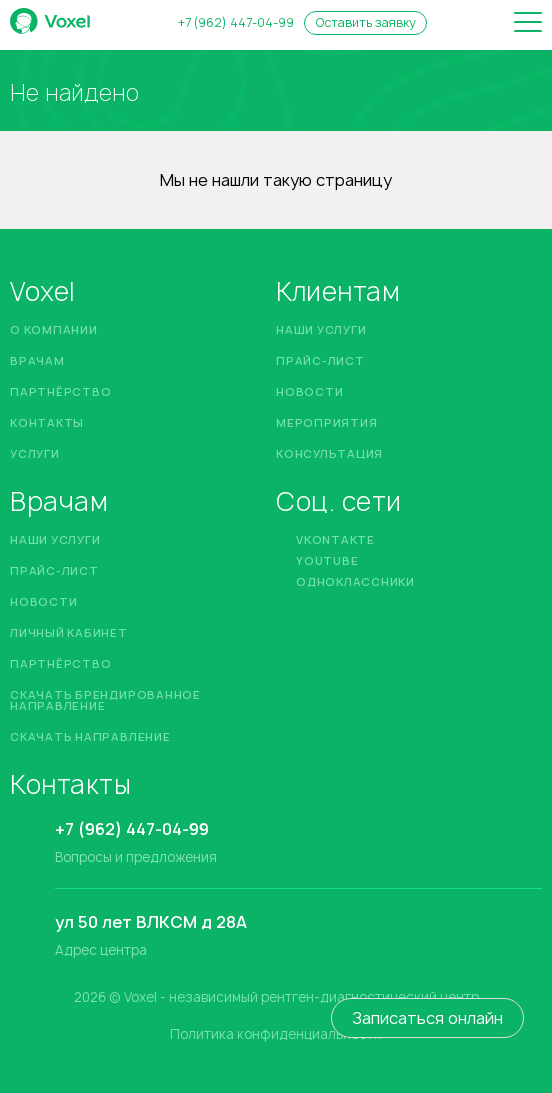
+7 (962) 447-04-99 (236, 23)
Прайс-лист (320, 360)
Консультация (329, 453)
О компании (54, 329)
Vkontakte (335, 539)
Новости (309, 391)
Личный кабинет (69, 632)
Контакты (47, 422)
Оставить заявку (365, 22)
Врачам (37, 360)
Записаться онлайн (427, 1018)
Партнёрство (60, 391)
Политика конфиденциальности (276, 1034)
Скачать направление (90, 736)
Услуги (35, 453)
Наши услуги (321, 329)
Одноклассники (355, 581)
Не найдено (74, 93)
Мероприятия (326, 422)
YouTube (327, 560)
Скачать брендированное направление (105, 700)
